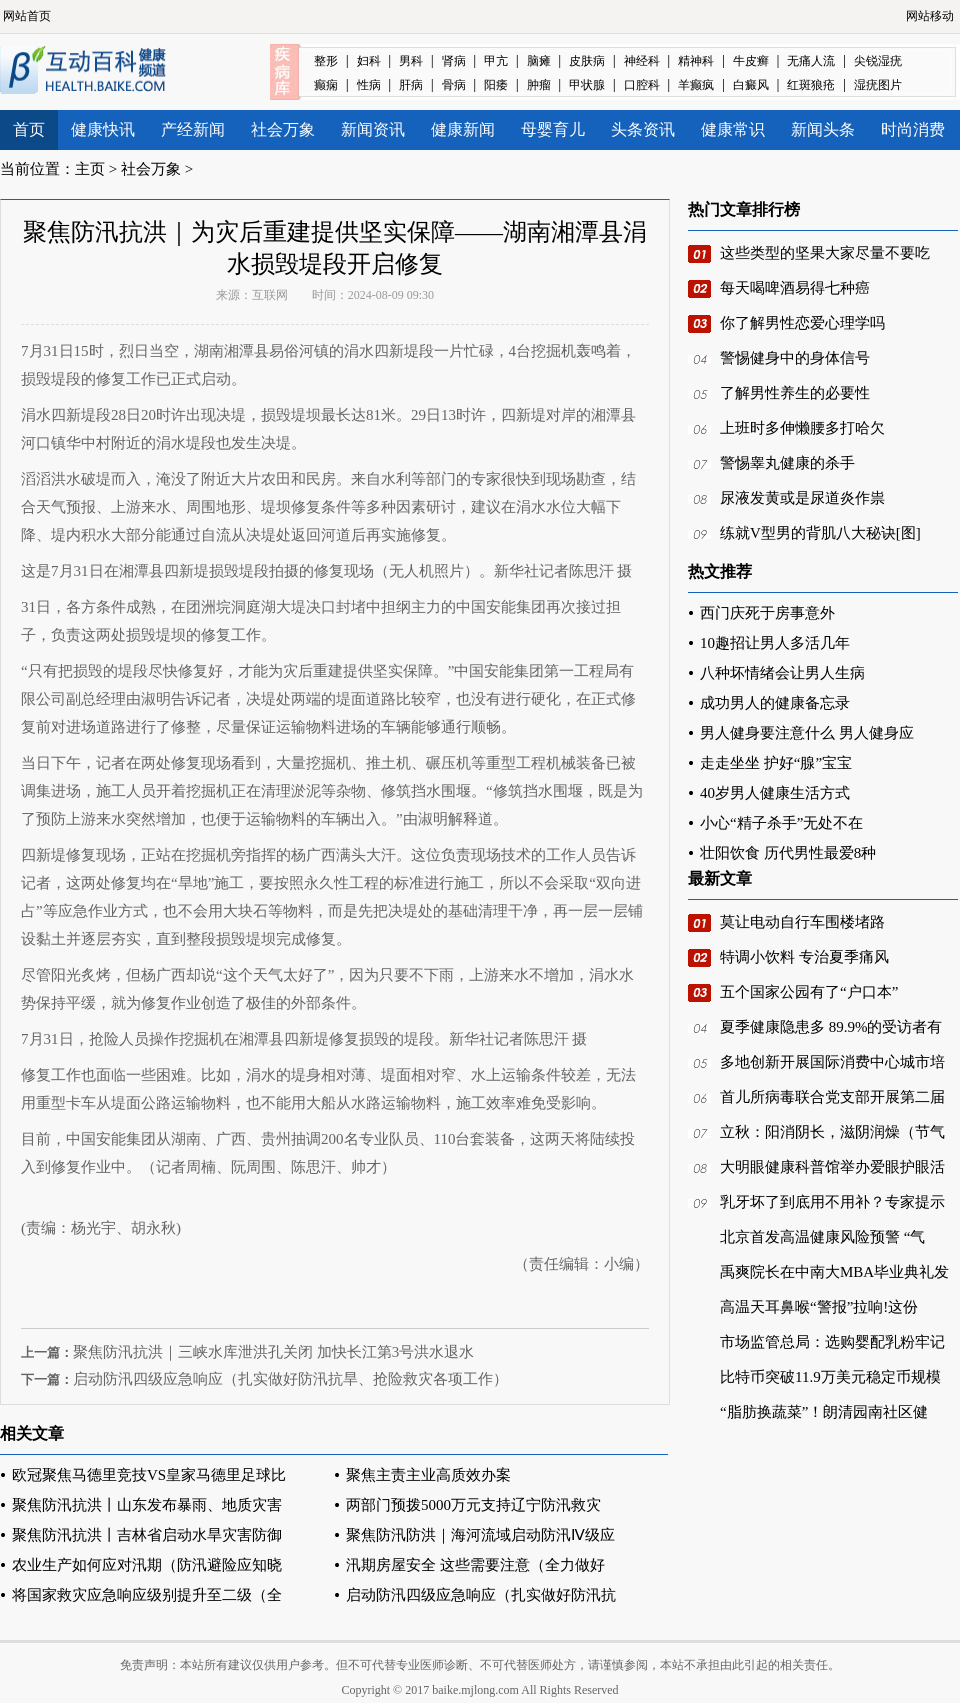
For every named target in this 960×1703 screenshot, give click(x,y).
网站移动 (930, 16)
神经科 (642, 61)
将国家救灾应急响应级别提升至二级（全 (147, 1595)
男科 (411, 61)
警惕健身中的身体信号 (795, 358)
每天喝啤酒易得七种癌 (795, 288)
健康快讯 (103, 129)
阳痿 (496, 85)
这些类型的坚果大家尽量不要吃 (825, 253)
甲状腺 (587, 85)
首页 (29, 129)
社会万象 (283, 129)
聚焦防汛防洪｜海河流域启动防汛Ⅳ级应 (480, 1535)
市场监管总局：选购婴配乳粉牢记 (832, 1342)
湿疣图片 (878, 85)
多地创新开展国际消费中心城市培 (832, 1062)
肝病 (411, 85)
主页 (90, 169)
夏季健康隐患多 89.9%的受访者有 (831, 1027)
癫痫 (326, 85)
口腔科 (642, 85)
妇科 (369, 61)
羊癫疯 (696, 85)
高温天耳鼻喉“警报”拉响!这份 (819, 1307)
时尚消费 (913, 129)
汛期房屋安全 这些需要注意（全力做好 (475, 1565)
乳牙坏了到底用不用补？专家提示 (832, 1202)
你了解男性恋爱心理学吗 (802, 323)
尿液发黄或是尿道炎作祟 (802, 498)
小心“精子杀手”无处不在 (781, 823)
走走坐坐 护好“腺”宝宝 (776, 763)
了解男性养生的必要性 (795, 393)
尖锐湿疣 (878, 61)
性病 (369, 85)
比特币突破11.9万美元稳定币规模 (830, 1377)
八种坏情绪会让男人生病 (782, 673)
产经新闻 (193, 129)
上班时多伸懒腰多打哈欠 (802, 428)
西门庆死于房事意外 (767, 613)
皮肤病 (587, 61)
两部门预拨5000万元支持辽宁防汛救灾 (473, 1505)
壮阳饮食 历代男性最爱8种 (788, 853)
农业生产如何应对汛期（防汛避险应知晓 (147, 1565)
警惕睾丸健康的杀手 (787, 463)
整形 (326, 61)
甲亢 (496, 61)
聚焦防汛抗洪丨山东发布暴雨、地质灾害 (147, 1505)
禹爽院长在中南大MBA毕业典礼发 (834, 1272)
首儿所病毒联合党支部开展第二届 (832, 1097)
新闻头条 (823, 129)
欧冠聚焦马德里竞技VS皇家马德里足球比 (149, 1475)
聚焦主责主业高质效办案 (428, 1475)
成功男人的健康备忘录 (775, 703)
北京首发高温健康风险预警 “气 (822, 1237)
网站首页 (27, 16)
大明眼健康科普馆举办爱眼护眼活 (832, 1167)
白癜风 (751, 85)
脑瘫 (539, 61)
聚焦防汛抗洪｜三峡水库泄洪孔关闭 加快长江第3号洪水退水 (273, 1352)
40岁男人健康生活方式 (775, 793)
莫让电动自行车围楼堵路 (802, 922)
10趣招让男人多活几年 (775, 643)
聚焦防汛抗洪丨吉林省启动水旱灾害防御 (147, 1535)
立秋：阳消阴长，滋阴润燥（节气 (832, 1132)
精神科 (696, 61)
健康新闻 (463, 129)
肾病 (454, 61)
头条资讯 (643, 129)
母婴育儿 (553, 129)
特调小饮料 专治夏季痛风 (804, 957)
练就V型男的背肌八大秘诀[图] (820, 533)
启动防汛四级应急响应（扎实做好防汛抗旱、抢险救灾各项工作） (290, 1379)
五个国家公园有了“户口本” (809, 992)
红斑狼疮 (811, 85)
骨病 (454, 85)
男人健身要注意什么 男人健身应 (807, 733)
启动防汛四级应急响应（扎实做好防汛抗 (481, 1595)
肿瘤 (539, 85)
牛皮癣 (751, 61)
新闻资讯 (373, 129)
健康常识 (733, 129)
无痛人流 (811, 61)
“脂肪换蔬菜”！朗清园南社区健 (824, 1412)
